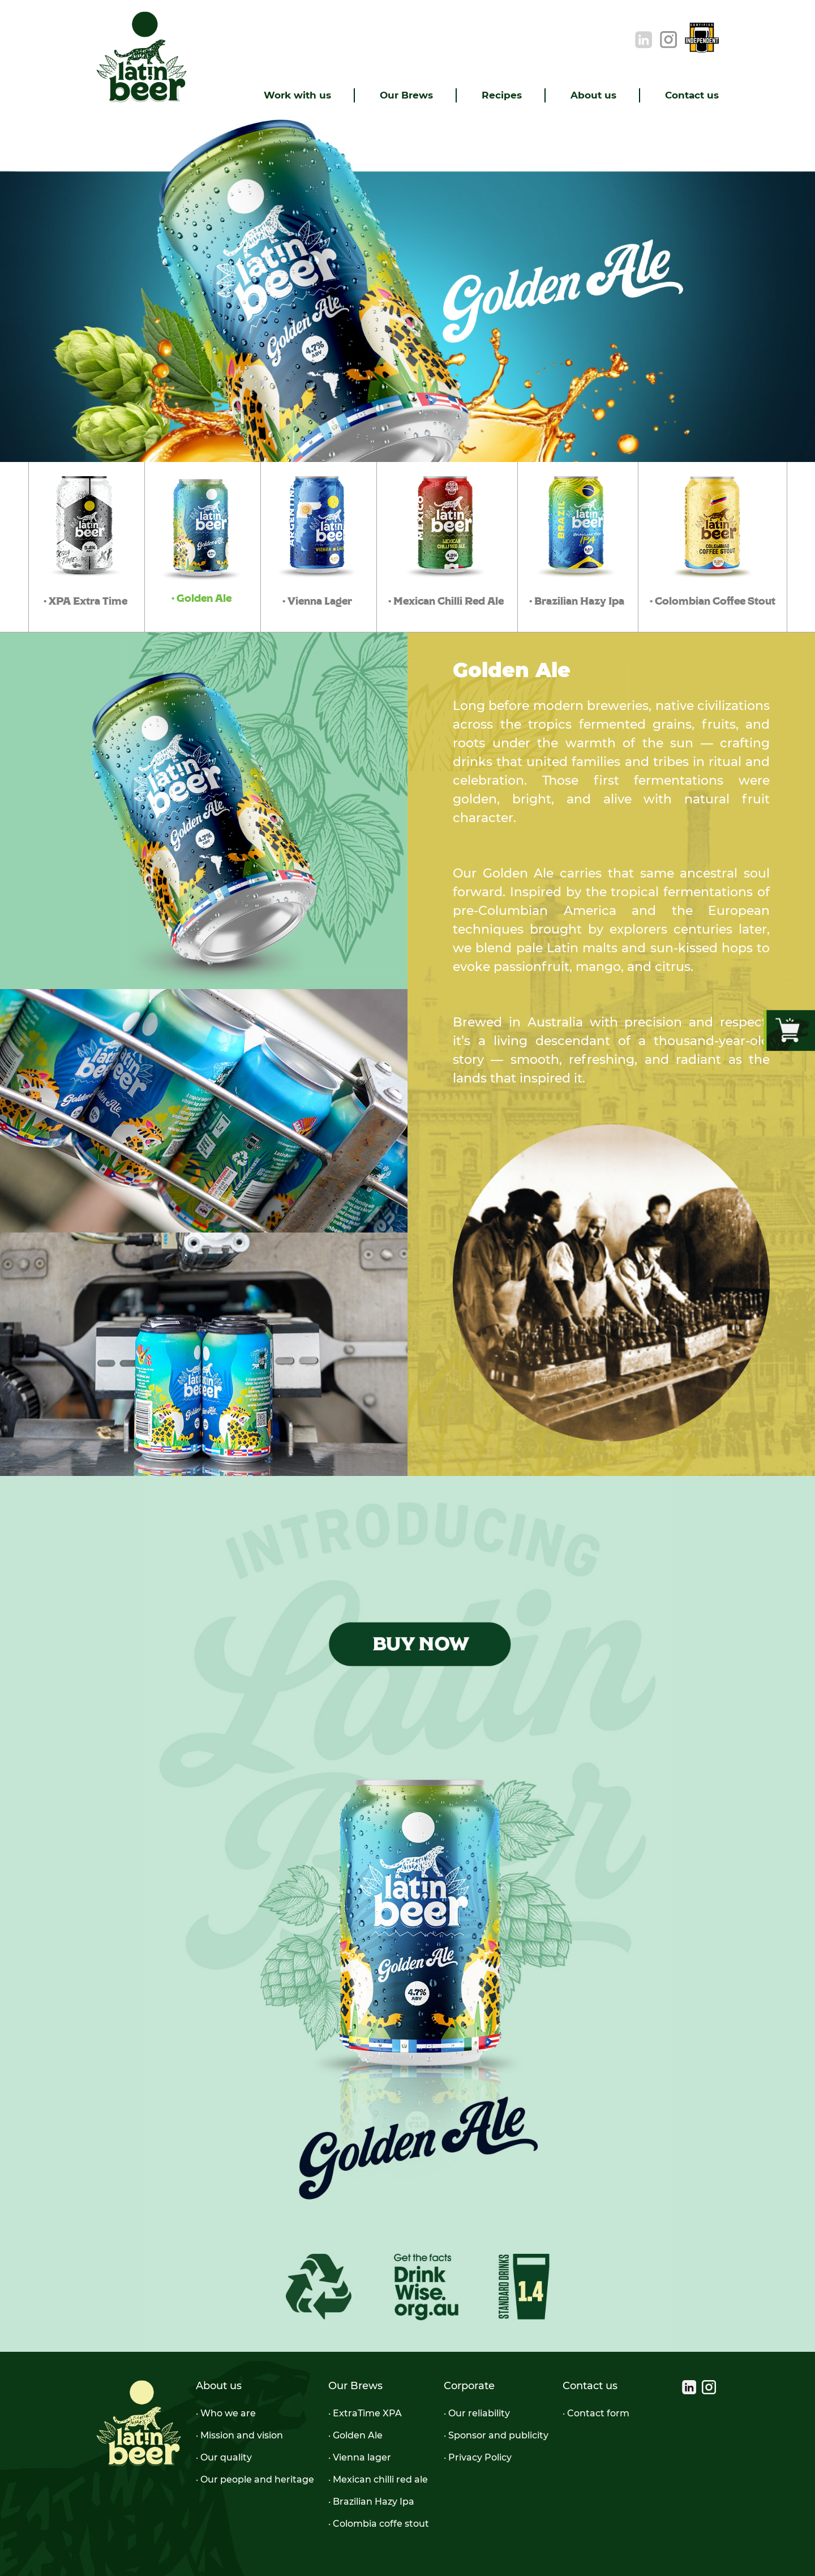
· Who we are (226, 2413)
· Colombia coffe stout (378, 2523)
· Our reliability (477, 2413)
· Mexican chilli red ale (378, 2479)
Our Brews (406, 95)
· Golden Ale (355, 2435)
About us (593, 95)
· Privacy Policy (478, 2457)
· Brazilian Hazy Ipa (371, 2501)
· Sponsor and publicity (496, 2435)
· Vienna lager (359, 2457)
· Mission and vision (239, 2435)
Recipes (502, 95)
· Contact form (596, 2413)
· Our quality (224, 2457)
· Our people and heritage (255, 2479)
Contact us (692, 95)
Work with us (297, 95)
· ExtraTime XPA (365, 2413)
